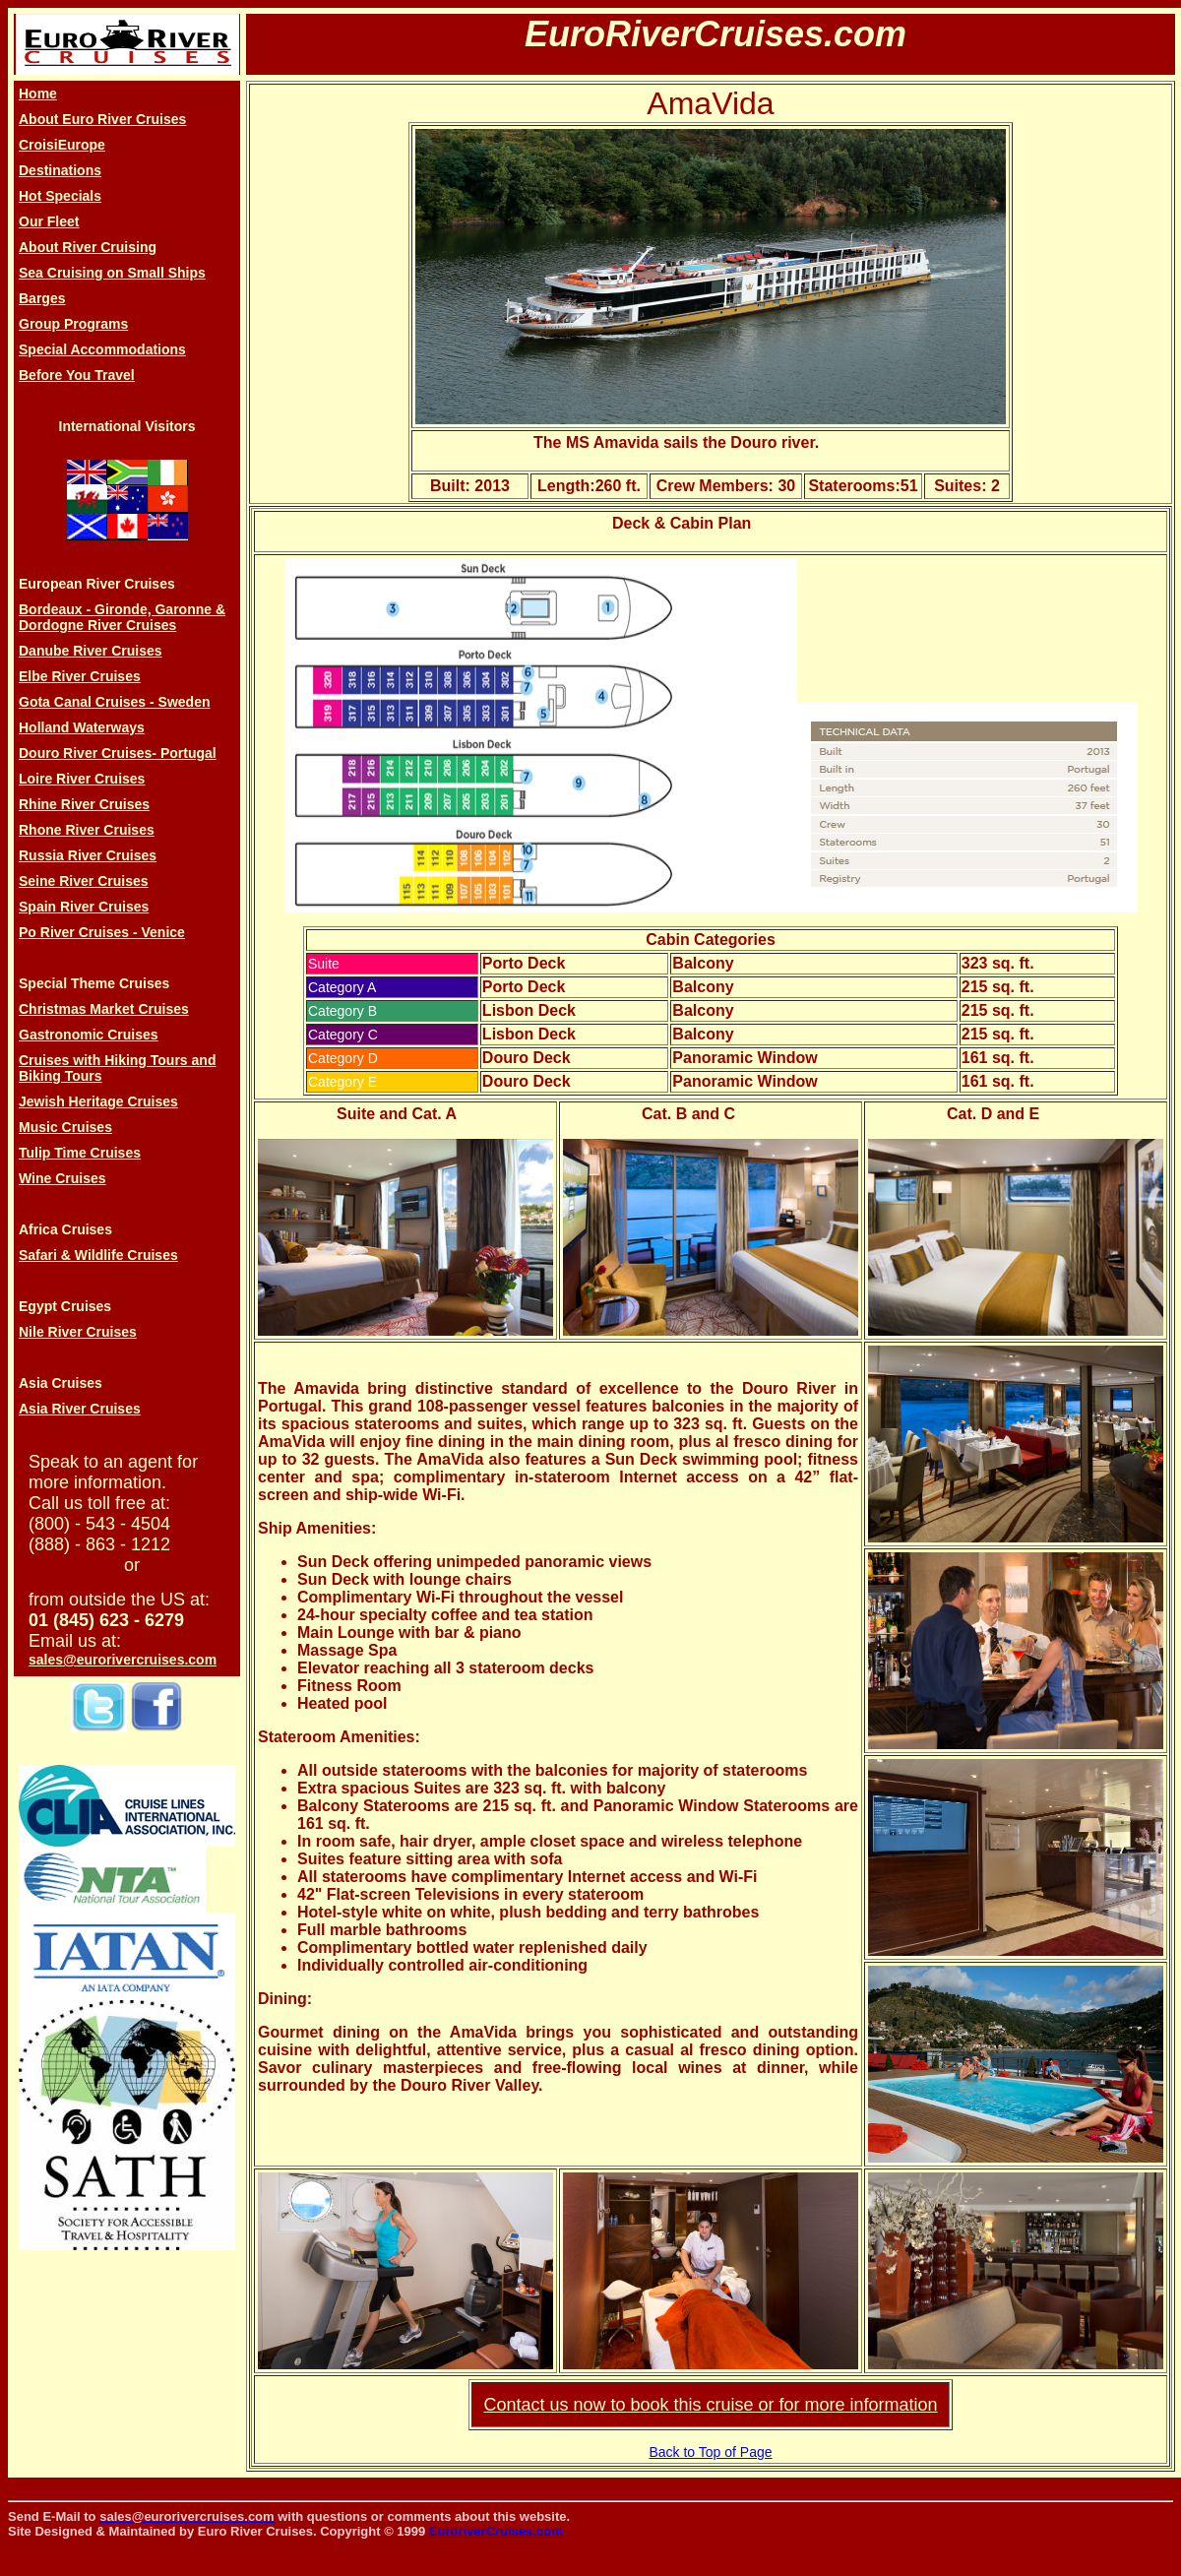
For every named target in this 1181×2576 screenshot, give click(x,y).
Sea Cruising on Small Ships (112, 273)
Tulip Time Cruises (80, 1153)
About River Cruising (87, 247)
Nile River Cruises (78, 1332)
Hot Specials (60, 196)
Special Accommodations (102, 349)
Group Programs (73, 324)
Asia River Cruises (80, 1408)
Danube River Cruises (90, 651)
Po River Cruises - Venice (102, 932)
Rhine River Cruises (84, 804)
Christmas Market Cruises (104, 1009)
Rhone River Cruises (87, 830)
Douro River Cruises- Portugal (118, 753)
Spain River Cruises (84, 906)
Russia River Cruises (87, 855)
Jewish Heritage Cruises (98, 1101)
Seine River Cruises (84, 881)
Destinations (60, 170)
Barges (42, 298)
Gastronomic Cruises (88, 1034)
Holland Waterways (82, 727)
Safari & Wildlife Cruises (98, 1255)
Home (38, 93)
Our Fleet (49, 221)
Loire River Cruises (82, 778)
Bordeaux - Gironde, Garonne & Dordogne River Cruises (122, 617)
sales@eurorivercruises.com (123, 1659)
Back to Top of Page (710, 2452)
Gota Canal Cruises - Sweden (115, 702)
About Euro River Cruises (102, 119)
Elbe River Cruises (80, 676)
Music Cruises (65, 1127)
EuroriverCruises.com (496, 2531)
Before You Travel (77, 375)
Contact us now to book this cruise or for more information (710, 2405)
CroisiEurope (62, 145)
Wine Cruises (62, 1178)
